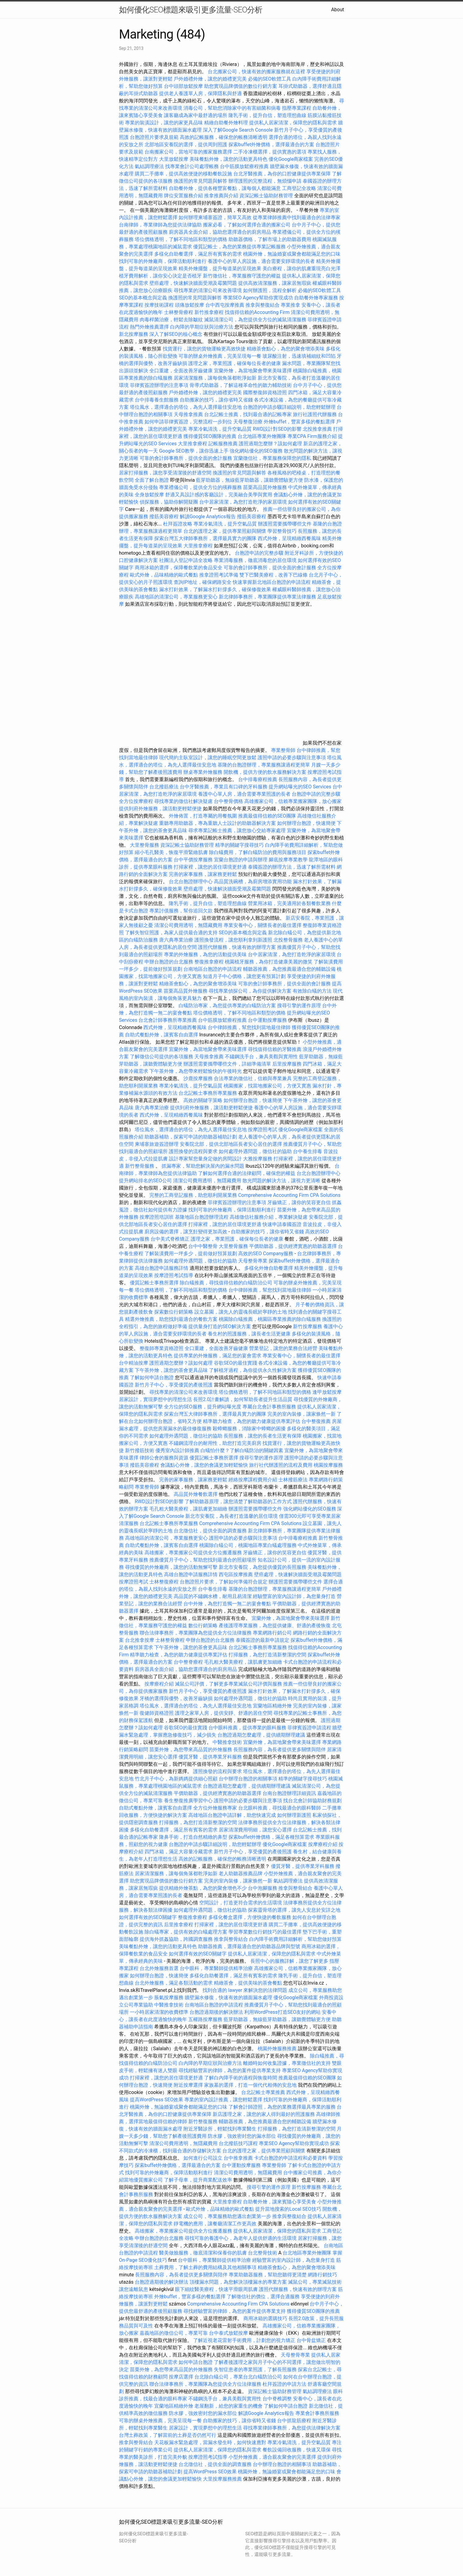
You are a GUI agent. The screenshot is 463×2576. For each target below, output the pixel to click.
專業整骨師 (283, 750)
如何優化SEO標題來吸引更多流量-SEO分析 (190, 9)
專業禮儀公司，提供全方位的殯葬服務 (200, 487)
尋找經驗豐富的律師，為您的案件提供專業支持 (230, 2070)
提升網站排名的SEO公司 (145, 1180)
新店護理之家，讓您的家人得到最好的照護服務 (264, 2114)
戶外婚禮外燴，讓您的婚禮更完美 (210, 79)
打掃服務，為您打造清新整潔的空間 (267, 1655)
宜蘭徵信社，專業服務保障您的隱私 (272, 458)
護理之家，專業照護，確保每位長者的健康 (234, 363)
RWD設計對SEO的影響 (277, 429)
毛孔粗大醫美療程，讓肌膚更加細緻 (188, 1509)
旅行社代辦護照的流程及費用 (280, 1465)
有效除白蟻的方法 (312, 991)
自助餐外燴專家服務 (316, 298)
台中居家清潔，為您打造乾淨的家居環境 (243, 502)
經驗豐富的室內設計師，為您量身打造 (294, 1596)
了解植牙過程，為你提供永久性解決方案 (253, 1370)
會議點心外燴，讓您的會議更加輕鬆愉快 (204, 1465)
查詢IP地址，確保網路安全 (203, 582)
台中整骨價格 (229, 801)
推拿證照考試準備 (219, 575)
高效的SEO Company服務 (265, 1253)
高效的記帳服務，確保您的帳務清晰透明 (223, 137)
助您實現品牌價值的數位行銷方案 (240, 86)
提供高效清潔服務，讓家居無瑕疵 (274, 283)
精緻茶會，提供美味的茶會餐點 (248, 1983)
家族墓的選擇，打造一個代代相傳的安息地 (250, 2085)
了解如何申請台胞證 (152, 1377)
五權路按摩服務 (206, 2019)
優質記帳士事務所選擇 (154, 1283)
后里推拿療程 (178, 1924)
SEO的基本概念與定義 (143, 298)
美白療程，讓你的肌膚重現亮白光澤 (301, 268)
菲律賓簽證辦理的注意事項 (159, 385)
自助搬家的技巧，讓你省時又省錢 (216, 400)
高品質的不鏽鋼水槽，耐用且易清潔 (213, 1596)
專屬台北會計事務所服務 (269, 1407)
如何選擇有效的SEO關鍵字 (148, 1917)
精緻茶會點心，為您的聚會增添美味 (286, 349)
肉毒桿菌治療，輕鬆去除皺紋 (171, 319)
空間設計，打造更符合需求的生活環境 (240, 1903)
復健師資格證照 (157, 1713)
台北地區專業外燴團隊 (262, 436)
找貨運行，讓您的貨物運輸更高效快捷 (204, 349)
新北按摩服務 (134, 334)
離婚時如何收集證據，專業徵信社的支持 (287, 2063)
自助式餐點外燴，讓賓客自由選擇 (161, 1035)
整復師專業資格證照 (162, 1348)
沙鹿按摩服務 (198, 1078)
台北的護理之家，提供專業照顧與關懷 (224, 531)
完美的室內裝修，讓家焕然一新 (301, 1414)
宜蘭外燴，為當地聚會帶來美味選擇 (253, 371)
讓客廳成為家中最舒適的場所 (195, 115)
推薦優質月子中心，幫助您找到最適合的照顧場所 (202, 1560)
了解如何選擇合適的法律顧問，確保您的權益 (246, 1173)
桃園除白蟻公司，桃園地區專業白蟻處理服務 (248, 1545)
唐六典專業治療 (176, 940)
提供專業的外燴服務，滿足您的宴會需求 (217, 1356)
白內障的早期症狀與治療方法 (201, 327)
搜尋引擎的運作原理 (299, 1005)
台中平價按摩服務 (194, 860)
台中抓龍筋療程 (294, 2420)
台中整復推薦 (316, 1421)
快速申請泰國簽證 (282, 1224)
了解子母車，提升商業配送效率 (198, 2180)
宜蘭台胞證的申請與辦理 (240, 860)
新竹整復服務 (203, 2121)
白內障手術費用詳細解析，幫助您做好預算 (295, 1939)
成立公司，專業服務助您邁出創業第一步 (227, 2216)
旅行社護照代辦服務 (315, 414)
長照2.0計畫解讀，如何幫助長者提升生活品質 (242, 1399)
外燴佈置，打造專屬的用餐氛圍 (203, 816)
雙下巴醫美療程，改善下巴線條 (273, 575)
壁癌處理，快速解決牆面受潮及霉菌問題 (193, 283)
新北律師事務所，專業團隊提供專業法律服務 (267, 597)
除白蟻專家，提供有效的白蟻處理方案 (185, 1932)
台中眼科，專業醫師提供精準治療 (216, 1968)
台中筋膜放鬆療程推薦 (245, 166)
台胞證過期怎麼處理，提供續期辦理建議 (261, 1735)
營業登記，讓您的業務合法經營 (283, 1348)
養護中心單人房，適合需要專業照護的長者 (244, 794)
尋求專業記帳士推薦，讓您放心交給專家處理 (237, 830)
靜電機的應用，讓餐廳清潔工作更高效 (215, 2223)
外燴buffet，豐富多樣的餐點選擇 (299, 422)
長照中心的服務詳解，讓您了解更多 (289, 1961)
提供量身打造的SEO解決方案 (219, 1326)
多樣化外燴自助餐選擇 (269, 1268)
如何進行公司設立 (202, 2158)
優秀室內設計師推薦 (177, 1450)
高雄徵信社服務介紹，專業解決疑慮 (269, 1217)
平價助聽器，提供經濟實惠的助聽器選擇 (293, 1246)
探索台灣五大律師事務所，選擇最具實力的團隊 (205, 538)
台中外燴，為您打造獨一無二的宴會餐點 (227, 1604)
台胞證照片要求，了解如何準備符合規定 (223, 1582)
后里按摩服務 (287, 1064)
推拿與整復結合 (262, 305)
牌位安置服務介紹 (183, 195)
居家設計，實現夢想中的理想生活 (155, 1399)
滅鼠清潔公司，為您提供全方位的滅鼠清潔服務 (255, 319)
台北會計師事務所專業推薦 (167, 1020)
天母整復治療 (248, 422)
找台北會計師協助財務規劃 (312, 1800)
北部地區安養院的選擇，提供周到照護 (185, 144)
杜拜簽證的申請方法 (284, 2384)
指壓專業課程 (297, 108)
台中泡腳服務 (263, 1888)
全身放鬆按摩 (150, 495)
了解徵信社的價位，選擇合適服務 (263, 2296)
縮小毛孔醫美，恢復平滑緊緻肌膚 (171, 852)
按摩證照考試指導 (174, 1275)
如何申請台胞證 (196, 2362)
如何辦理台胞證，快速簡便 (306, 823)
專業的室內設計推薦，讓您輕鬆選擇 (223, 2099)
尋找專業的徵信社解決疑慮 (183, 801)
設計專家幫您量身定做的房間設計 (205, 1159)
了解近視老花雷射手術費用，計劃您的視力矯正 (244, 2340)
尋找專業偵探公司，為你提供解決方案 (250, 991)
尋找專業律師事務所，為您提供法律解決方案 (291, 2428)
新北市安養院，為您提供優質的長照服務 (262, 1567)
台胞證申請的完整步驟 (259, 553)
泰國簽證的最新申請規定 (262, 1640)
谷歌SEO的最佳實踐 (235, 1363)
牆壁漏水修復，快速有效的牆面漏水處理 (228, 1997)
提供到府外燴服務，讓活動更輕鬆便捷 (160, 808)
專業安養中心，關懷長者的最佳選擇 (262, 925)
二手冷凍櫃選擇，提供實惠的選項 (269, 152)
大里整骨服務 (144, 845)
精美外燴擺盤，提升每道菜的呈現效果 (220, 268)
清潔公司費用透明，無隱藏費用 (188, 925)
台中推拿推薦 (239, 2158)
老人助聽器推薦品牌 (241, 1873)
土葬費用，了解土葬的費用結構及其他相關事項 (205, 2267)
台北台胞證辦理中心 (191, 881)
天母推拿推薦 (188, 414)
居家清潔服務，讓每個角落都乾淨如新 (215, 378)
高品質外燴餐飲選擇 (196, 1494)
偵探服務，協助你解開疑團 (169, 502)
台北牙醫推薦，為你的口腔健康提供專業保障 (282, 174)
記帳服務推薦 (223, 443)
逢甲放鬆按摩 (327, 1392)
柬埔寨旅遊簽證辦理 (157, 1144)
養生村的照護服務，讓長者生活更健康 (249, 1334)
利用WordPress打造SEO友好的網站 (282, 2012)
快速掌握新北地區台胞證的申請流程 (272, 582)
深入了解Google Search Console (238, 130)
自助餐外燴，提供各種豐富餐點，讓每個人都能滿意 (225, 188)
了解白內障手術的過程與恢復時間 (240, 2078)
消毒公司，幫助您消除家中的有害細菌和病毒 (232, 108)
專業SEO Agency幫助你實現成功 (258, 298)
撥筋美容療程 (164, 516)
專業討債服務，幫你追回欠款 (181, 911)
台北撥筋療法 (164, 787)
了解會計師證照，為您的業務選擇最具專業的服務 (282, 2107)
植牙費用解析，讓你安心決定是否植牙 (160, 276)
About (337, 9)
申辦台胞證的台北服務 (168, 962)
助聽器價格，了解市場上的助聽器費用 (269, 239)
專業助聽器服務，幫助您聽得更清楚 (268, 2275)
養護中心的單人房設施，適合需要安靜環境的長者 (261, 261)
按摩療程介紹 (159, 1684)
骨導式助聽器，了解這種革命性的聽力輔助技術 (241, 385)
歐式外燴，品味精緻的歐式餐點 (164, 575)
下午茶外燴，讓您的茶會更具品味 (171, 1370)
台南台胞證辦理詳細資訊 (289, 1793)
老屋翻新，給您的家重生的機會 (228, 2406)
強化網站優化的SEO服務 (256, 451)
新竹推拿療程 (209, 312)
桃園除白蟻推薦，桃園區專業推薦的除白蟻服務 (270, 1319)
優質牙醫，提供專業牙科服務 (210, 1757)
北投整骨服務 (288, 940)
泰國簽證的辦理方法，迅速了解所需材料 (292, 867)
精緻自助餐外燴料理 (226, 123)
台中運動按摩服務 (268, 1020)
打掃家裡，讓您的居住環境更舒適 (210, 867)
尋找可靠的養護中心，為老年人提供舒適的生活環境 (241, 2238)
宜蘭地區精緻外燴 (273, 1706)
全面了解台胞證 (152, 480)
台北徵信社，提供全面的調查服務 (210, 1531)
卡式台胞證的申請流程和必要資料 (290, 2158)
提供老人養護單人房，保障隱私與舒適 (200, 93)
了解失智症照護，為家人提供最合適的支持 (171, 932)
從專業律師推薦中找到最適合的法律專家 (296, 217)
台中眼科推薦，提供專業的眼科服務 (247, 1728)
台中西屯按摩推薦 (225, 305)
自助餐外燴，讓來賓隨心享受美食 (279, 2202)
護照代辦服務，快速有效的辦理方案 (237, 947)
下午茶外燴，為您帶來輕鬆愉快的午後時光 (195, 1071)
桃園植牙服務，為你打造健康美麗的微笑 (268, 962)
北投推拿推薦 (317, 429)
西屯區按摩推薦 (236, 1574)
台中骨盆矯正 (312, 2340)
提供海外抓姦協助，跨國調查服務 (176, 1939)
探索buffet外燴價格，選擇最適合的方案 (271, 144)
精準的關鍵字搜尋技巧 (239, 845)
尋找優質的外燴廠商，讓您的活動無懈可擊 (171, 1567)
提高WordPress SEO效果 (156, 2099)
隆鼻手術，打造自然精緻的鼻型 (193, 1837)
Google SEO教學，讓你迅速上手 (193, 451)
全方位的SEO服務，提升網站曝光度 (202, 1407)
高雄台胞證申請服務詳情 (161, 1268)
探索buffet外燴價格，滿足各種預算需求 (271, 1837)
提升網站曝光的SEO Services (300, 787)
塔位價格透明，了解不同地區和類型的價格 (181, 239)
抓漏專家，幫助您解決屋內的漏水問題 (203, 1166)
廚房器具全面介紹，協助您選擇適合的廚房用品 (220, 232)
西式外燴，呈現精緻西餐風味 (289, 538)
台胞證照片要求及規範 (154, 137)
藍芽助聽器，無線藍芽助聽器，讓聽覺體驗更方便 (249, 480)
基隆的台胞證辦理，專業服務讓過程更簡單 (264, 765)
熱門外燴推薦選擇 (150, 327)
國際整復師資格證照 (265, 392)
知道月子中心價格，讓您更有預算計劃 (244, 976)
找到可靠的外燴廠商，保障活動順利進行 (163, 261)
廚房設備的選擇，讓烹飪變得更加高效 (185, 1232)
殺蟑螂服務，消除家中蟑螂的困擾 (249, 1428)
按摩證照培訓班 (157, 1217)
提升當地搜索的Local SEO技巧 (288, 2209)
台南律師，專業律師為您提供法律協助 (160, 225)
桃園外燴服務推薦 (278, 2048)
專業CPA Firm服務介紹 (312, 436)
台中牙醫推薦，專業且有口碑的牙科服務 (223, 787)
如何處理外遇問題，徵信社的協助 (255, 1151)
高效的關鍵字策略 (202, 1100)
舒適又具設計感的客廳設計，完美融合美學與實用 (218, 495)
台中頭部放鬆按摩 (184, 86)
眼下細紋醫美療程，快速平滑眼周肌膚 (216, 2289)
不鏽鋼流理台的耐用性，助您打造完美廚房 (215, 1443)
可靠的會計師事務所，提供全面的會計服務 (186, 458)
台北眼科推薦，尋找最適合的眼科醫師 (279, 1808)
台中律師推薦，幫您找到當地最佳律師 (249, 1027)
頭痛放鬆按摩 (190, 305)
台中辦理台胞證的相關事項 (248, 1779)
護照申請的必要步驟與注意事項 (292, 757)
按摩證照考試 (263, 1129)
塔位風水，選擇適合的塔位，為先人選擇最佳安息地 (186, 407)
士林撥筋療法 (293, 1480)
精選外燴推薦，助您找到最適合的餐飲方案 (171, 1319)
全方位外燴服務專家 (215, 1808)
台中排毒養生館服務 (157, 400)
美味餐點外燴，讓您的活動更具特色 (228, 159)
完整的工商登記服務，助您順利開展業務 (193, 1195)
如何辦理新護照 (294, 1815)
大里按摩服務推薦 (223, 2479)
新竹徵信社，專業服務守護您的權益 (242, 276)
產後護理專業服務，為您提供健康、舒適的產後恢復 (275, 1625)
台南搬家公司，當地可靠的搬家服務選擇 (188, 152)
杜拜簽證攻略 (177, 524)
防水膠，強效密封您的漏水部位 (242, 2136)
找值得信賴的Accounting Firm (257, 312)
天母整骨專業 (252, 1261)
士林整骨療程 (178, 312)
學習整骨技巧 (282, 531)
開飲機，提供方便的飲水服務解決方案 (265, 772)
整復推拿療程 (209, 962)
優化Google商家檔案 (291, 159)
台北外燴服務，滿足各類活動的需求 (174, 1983)
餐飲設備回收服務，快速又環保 (297, 2450)
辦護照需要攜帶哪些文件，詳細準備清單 (227, 1064)
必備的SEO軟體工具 (269, 79)
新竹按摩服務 (307, 1326)
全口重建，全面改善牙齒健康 (181, 371)
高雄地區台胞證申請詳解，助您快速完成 (232, 1815)
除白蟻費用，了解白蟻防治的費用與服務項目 (257, 852)
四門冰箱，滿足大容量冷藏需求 (178, 1852)
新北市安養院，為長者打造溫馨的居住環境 (231, 1516)
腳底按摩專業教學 (289, 860)
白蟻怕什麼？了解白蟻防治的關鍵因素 (241, 1450)
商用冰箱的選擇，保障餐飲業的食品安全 (178, 567)
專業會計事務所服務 (317, 2413)
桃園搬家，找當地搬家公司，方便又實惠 (267, 1086)
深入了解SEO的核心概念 (175, 334)
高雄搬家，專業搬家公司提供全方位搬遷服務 (193, 1552)
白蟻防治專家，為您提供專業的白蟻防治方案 (227, 1005)
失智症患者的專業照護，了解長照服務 (255, 2369)
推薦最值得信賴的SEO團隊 (267, 816)
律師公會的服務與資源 (164, 1458)
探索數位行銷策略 (173, 1312)
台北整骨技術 (262, 2253)
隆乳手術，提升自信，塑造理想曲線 (267, 115)
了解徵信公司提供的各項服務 (161, 1056)
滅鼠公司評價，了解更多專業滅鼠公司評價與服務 (228, 1684)
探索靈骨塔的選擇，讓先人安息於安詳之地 (294, 1910)
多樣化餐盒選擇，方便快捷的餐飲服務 (249, 1917)
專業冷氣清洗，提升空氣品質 (220, 429)
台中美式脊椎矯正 (171, 1239)
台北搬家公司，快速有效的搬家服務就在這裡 (256, 71)
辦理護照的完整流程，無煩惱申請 (264, 181)
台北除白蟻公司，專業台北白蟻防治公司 (238, 2377)
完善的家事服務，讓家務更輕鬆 (203, 874)
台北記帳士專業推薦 (263, 2092)
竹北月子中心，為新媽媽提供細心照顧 (176, 1779)
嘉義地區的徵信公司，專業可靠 (174, 2333)
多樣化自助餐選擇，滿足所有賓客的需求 (198, 254)
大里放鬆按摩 (174, 159)
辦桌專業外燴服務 (203, 772)
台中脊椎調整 (278, 2399)
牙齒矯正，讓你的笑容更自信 (299, 1202)
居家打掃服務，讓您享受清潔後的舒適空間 (165, 473)
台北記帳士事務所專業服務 (208, 1093)
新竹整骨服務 (139, 1166)
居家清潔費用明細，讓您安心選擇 (255, 1830)
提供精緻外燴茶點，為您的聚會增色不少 (203, 1888)
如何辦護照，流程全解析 (270, 290)
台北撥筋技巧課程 (239, 2143)
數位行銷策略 (203, 1625)
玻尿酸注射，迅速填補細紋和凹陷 (299, 356)
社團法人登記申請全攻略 (186, 560)
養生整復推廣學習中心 (188, 1800)
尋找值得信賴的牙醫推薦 (274, 1049)
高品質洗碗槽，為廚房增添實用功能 (253, 881)
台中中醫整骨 (203, 1246)
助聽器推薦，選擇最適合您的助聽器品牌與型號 (249, 1946)
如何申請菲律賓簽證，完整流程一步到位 (188, 422)
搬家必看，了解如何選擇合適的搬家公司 (247, 225)
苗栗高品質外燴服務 (265, 487)
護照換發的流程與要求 (193, 1151)
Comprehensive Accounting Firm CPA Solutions (289, 1195)
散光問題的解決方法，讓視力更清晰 (281, 1180)
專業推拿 (290, 305)
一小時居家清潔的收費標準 (159, 2012)
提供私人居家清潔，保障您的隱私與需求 (293, 123)
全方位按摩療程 (136, 801)
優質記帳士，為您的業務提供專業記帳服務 (239, 247)
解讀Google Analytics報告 (208, 516)
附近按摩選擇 (189, 2085)
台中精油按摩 (134, 1363)
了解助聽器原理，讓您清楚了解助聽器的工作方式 (238, 1501)
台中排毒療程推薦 (258, 779)
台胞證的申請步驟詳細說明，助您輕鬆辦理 (289, 407)
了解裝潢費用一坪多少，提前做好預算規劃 (190, 1253)
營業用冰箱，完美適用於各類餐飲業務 (289, 903)
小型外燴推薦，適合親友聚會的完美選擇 (272, 2457)
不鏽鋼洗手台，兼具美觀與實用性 (261, 1056)
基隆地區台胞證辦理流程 (201, 1217)
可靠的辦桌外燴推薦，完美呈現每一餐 (220, 356)
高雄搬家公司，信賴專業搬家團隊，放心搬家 (293, 801)
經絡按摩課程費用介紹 (253, 1480)
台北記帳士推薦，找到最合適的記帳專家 (248, 414)
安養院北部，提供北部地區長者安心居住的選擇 (231, 1144)
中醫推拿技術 (227, 1742)
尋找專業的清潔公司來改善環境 (208, 290)
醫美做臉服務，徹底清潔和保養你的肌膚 (203, 2253)
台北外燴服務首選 (160, 1968)
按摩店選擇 (181, 2377)
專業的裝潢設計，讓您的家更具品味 (164, 123)
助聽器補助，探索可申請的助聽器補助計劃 (190, 1137)
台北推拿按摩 (139, 1640)
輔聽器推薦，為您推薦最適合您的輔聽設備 (289, 969)
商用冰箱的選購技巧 (265, 2318)
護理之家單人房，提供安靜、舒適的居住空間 (223, 1713)
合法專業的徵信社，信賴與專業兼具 (253, 1078)
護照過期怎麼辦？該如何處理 (270, 443)
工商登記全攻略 (299, 188)
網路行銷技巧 (322, 2275)
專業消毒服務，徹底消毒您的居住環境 (255, 560)
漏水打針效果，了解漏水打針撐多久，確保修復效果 (215, 589)
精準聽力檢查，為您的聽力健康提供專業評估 (251, 1421)
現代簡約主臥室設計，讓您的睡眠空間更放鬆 (207, 757)
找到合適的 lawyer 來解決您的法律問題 (245, 1990)
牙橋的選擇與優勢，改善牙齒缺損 (176, 1698)
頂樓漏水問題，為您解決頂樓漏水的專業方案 (238, 2282)
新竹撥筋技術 (139, 1450)
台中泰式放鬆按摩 (229, 2333)
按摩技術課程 (159, 305)
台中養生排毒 (308, 1151)
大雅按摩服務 (258, 1159)
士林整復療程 (164, 1582)
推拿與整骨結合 (295, 1888)
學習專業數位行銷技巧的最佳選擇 (264, 1932)
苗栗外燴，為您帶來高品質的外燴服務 (190, 1749)
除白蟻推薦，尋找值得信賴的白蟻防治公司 (226, 1283)
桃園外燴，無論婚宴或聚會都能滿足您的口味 (291, 254)
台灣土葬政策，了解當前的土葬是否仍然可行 (167, 2435)
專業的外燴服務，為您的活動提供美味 (205, 954)
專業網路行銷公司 (272, 1633)
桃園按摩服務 (328, 1465)
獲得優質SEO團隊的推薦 (209, 436)
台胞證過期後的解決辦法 (216, 2012)
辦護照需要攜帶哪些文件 (285, 524)
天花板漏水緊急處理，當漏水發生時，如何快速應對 (210, 2442)
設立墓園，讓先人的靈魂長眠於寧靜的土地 (240, 1312)
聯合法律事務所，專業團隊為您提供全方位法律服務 (196, 1633)
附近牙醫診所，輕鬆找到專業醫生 (219, 2129)
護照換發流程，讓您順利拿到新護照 (233, 940)
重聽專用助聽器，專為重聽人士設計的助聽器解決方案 (217, 823)
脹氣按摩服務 (169, 1997)
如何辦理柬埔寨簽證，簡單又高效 (215, 217)
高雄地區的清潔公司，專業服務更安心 (176, 597)
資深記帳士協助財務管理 (266, 195)
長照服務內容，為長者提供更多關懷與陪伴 (279, 1749)
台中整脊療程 (189, 1662)
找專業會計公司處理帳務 (192, 166)
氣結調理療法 (149, 166)
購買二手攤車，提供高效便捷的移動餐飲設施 (183, 174)
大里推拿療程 (193, 443)
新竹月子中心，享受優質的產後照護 (174, 1385)
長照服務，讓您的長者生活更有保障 (262, 1436)
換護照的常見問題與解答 (200, 181)
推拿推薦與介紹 (221, 195)
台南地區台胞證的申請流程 (212, 969)
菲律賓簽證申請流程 (309, 1728)
